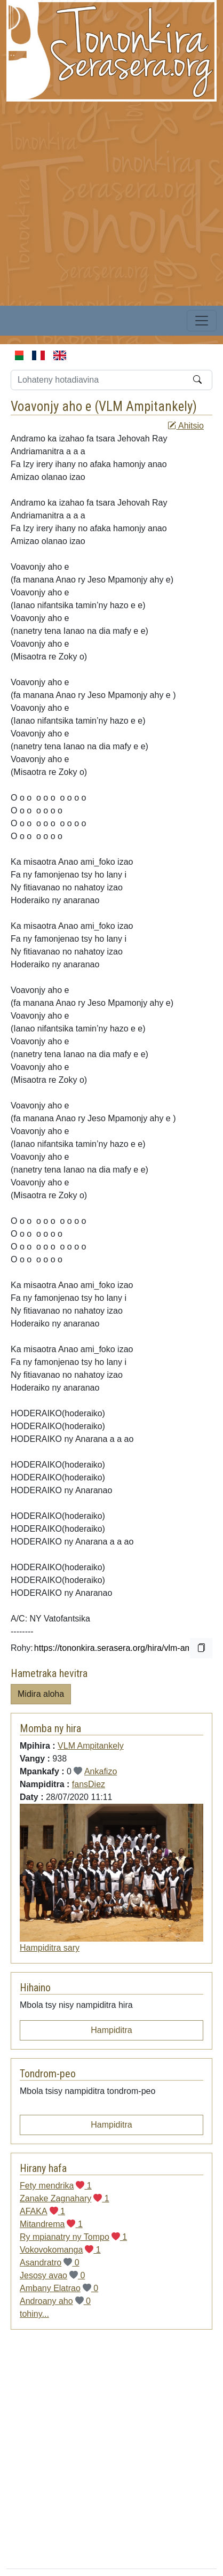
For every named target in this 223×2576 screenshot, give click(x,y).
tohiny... (34, 2313)
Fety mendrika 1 (56, 2185)
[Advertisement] (100, 202)
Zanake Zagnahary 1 (64, 2198)
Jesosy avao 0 (52, 2275)
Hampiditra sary (49, 1947)
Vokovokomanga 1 (60, 2249)
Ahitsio (186, 425)
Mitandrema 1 (51, 2224)
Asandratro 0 (49, 2262)
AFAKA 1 (42, 2211)
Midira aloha (41, 1693)
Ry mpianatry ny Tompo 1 (73, 2236)
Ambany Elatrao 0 (59, 2288)
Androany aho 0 (55, 2301)
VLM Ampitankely (146, 406)
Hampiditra (111, 2030)
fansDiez (88, 1784)
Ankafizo (100, 1771)
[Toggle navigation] (202, 320)
